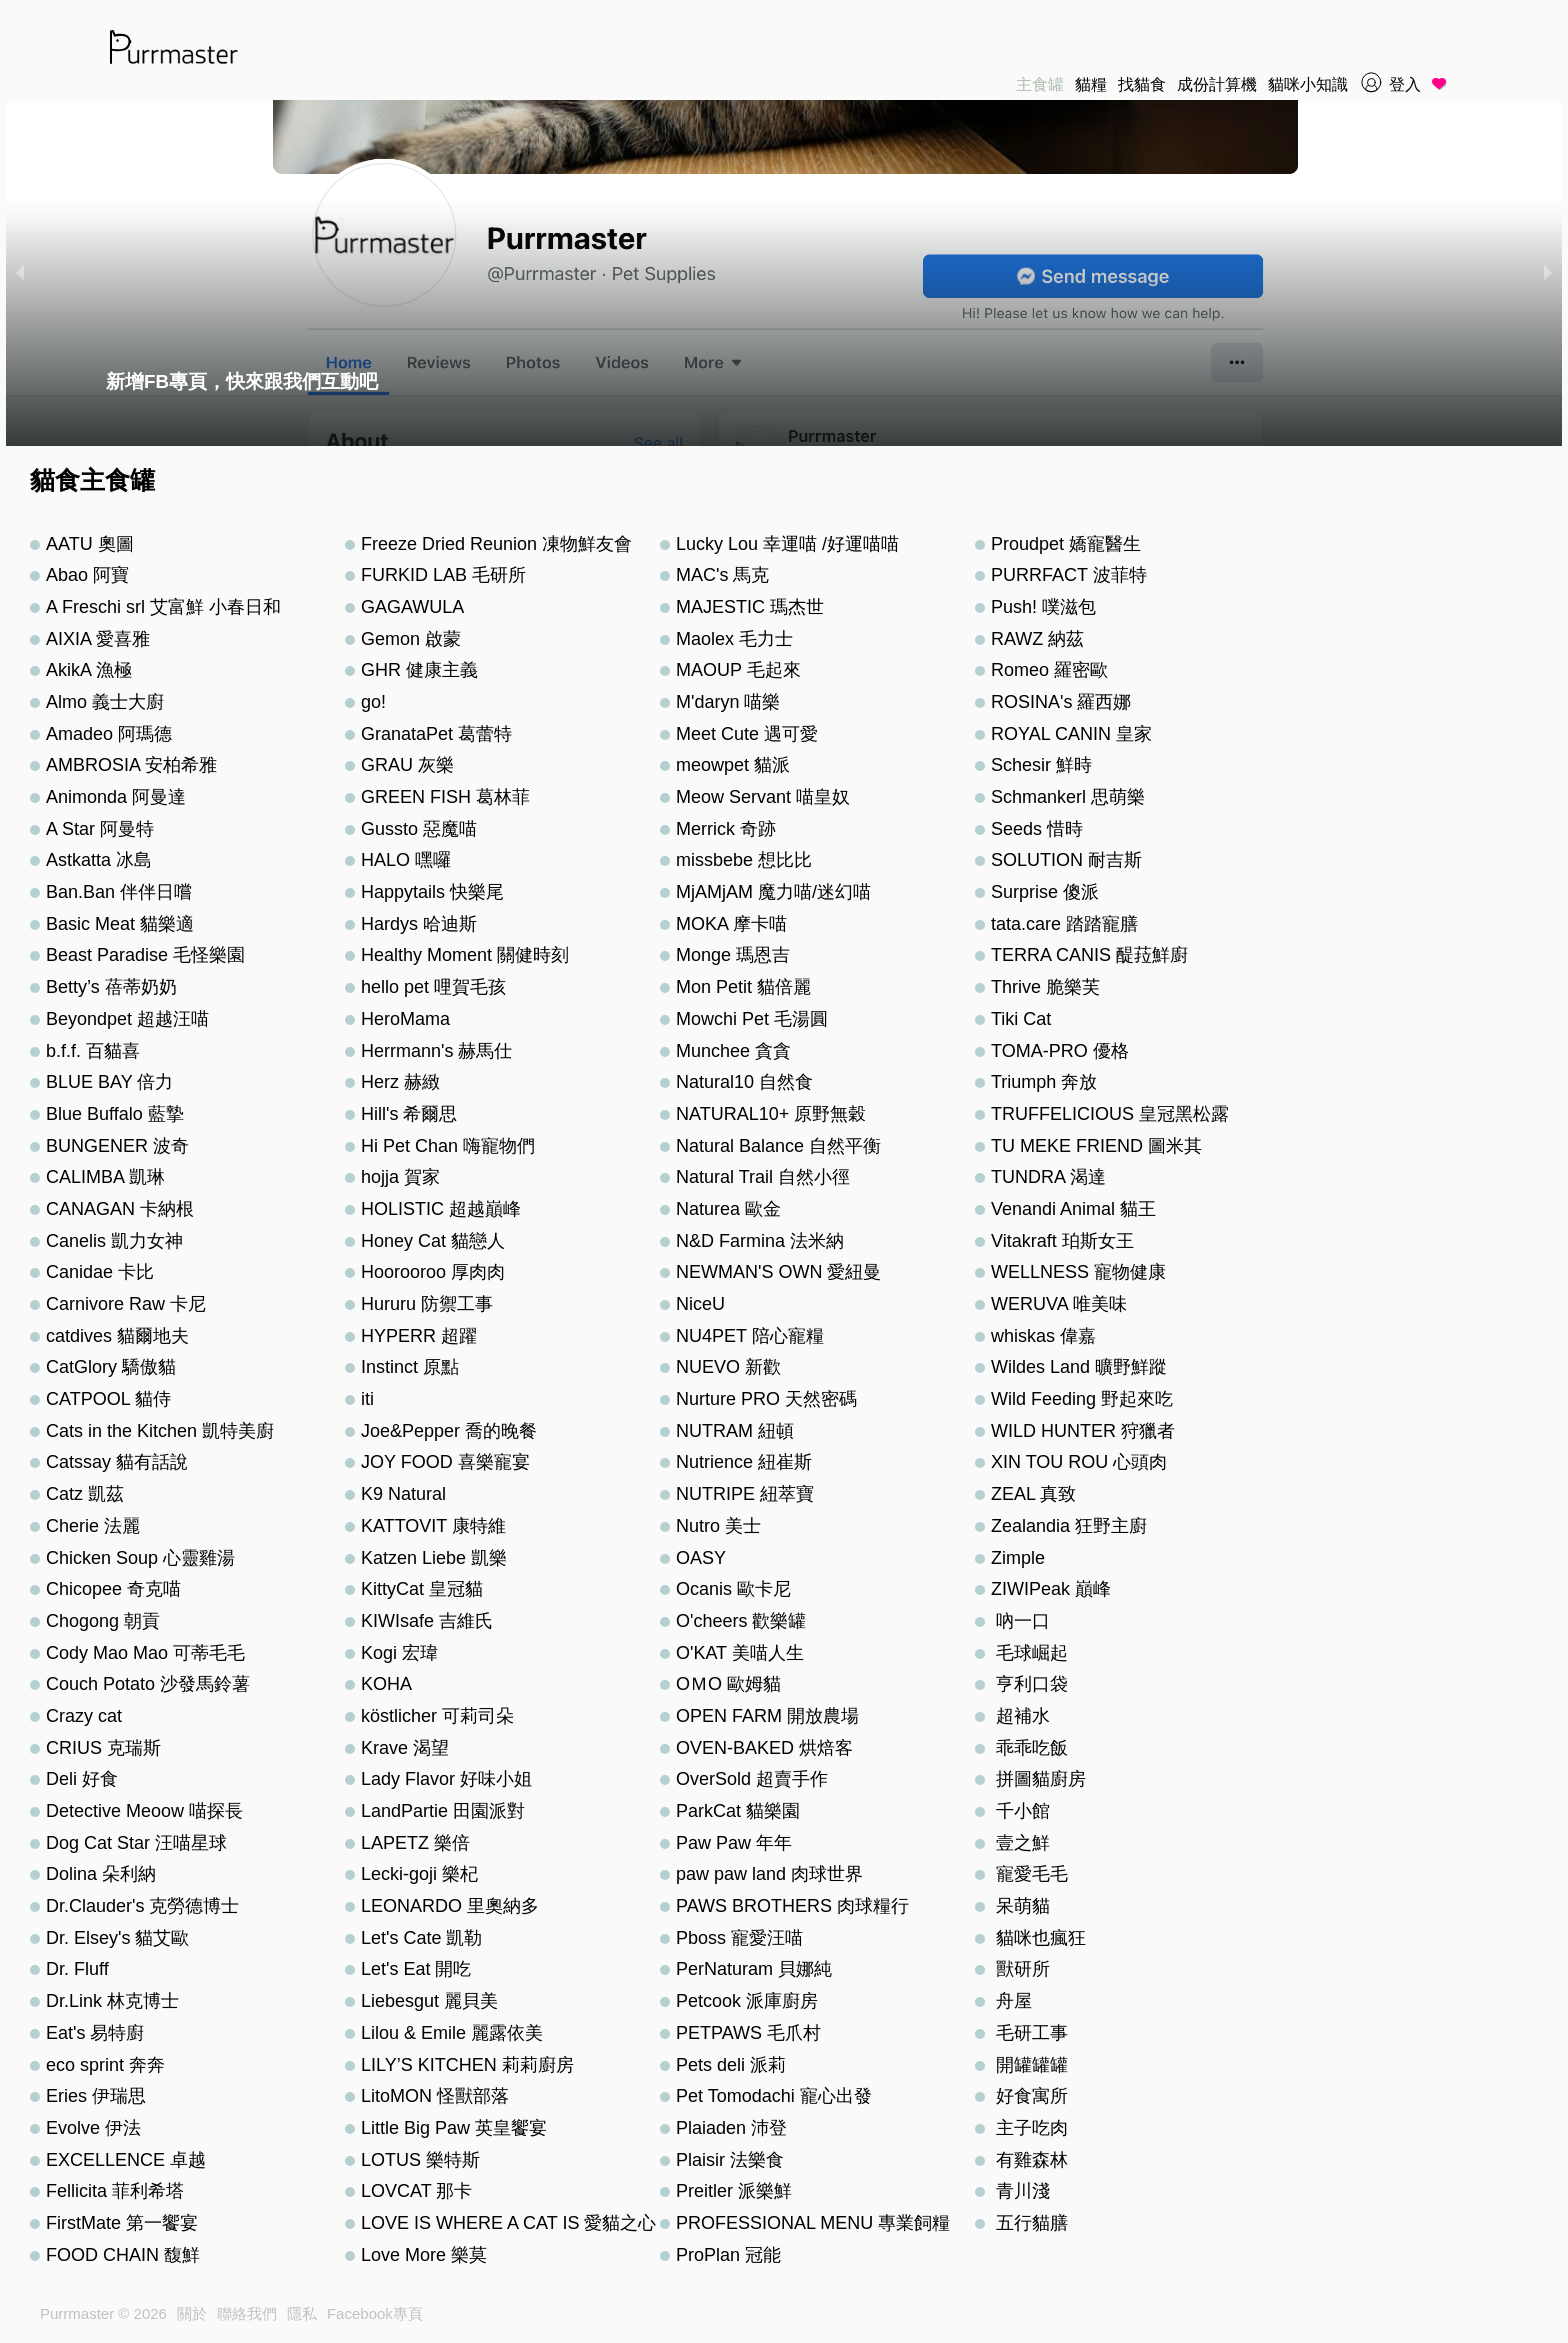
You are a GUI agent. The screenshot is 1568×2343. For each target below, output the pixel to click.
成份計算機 (1217, 84)
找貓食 (1142, 84)
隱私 (302, 2313)
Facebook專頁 (375, 2313)
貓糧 (1091, 84)
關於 (192, 2313)
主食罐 (1040, 84)
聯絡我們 (247, 2313)
